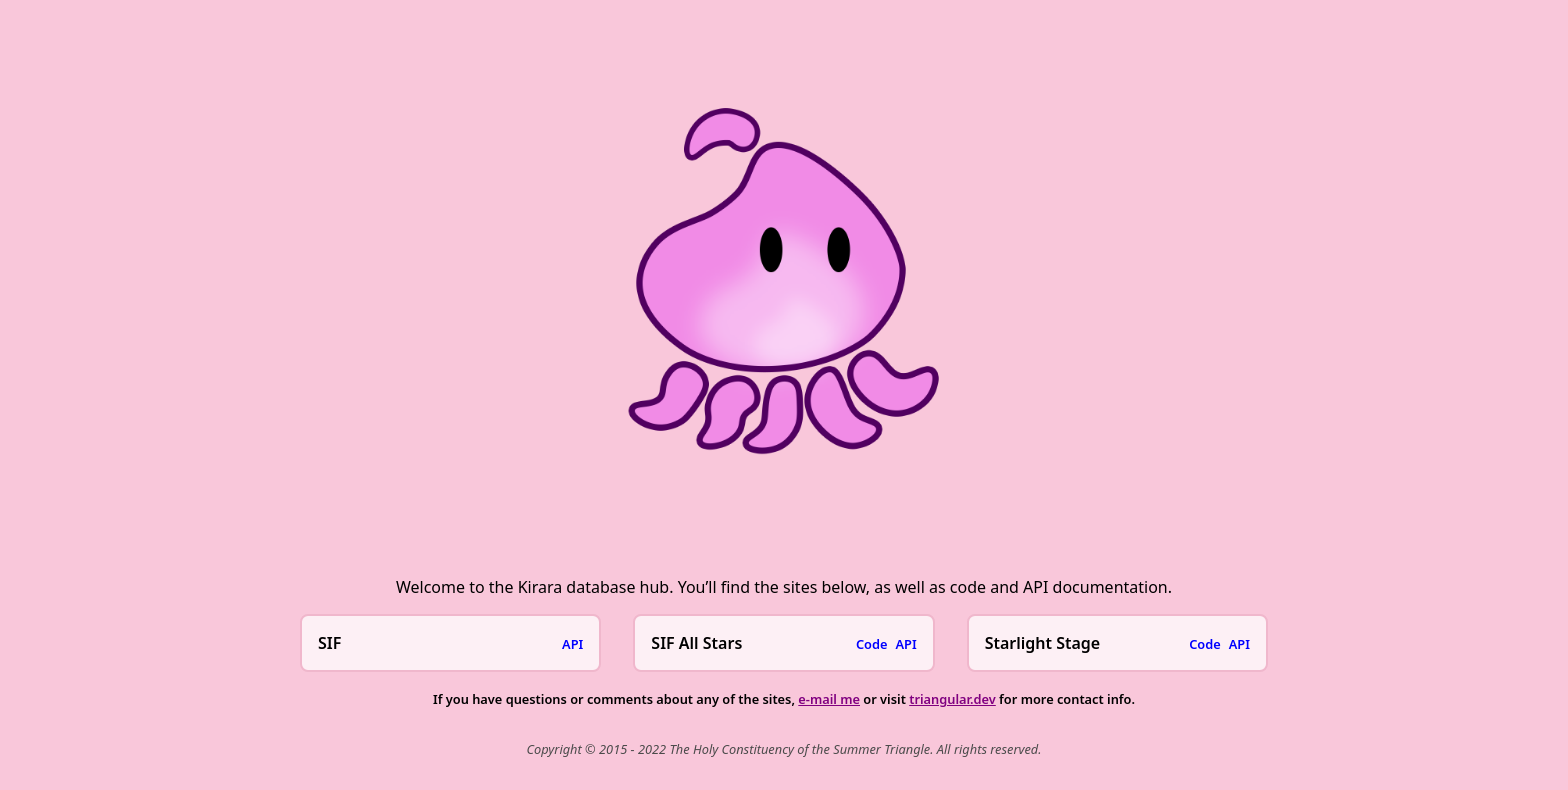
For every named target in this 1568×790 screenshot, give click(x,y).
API (572, 644)
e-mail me (829, 699)
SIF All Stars (696, 643)
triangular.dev (952, 699)
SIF (329, 643)
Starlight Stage (1043, 643)
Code (872, 644)
